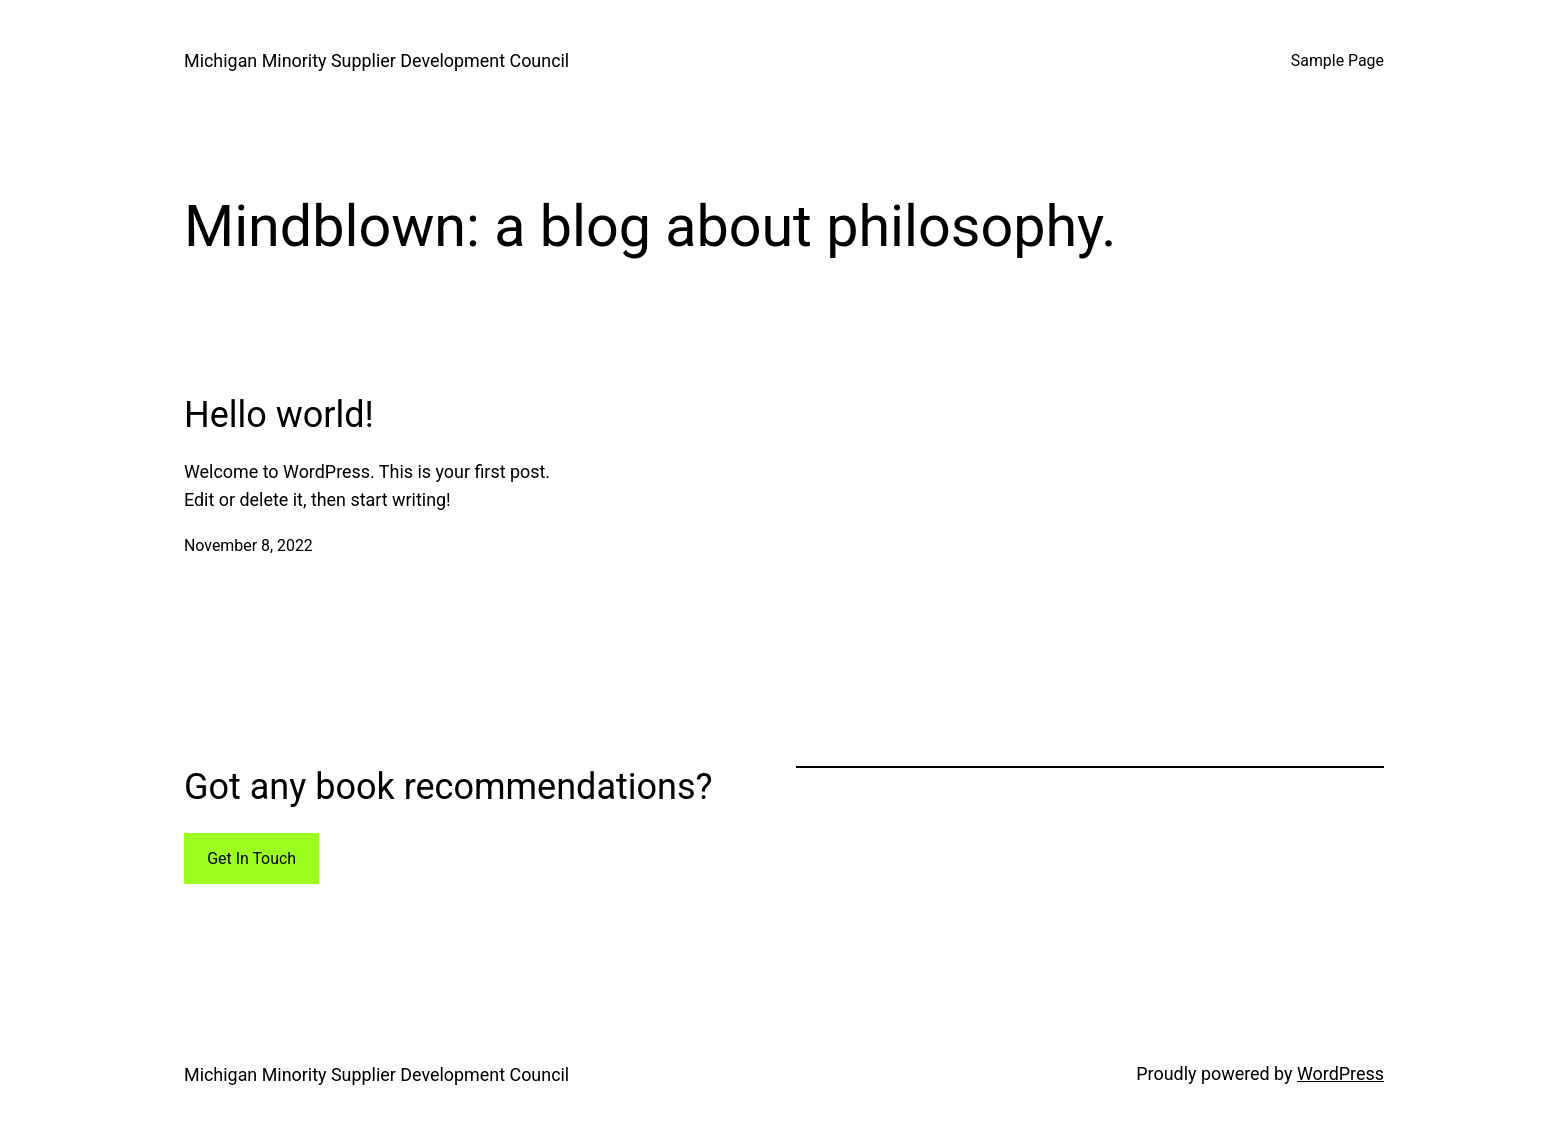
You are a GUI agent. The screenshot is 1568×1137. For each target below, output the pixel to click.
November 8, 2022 (248, 545)
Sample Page (1337, 60)
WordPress (1340, 1073)
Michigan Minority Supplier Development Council (376, 60)
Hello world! (279, 415)
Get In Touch (251, 858)
